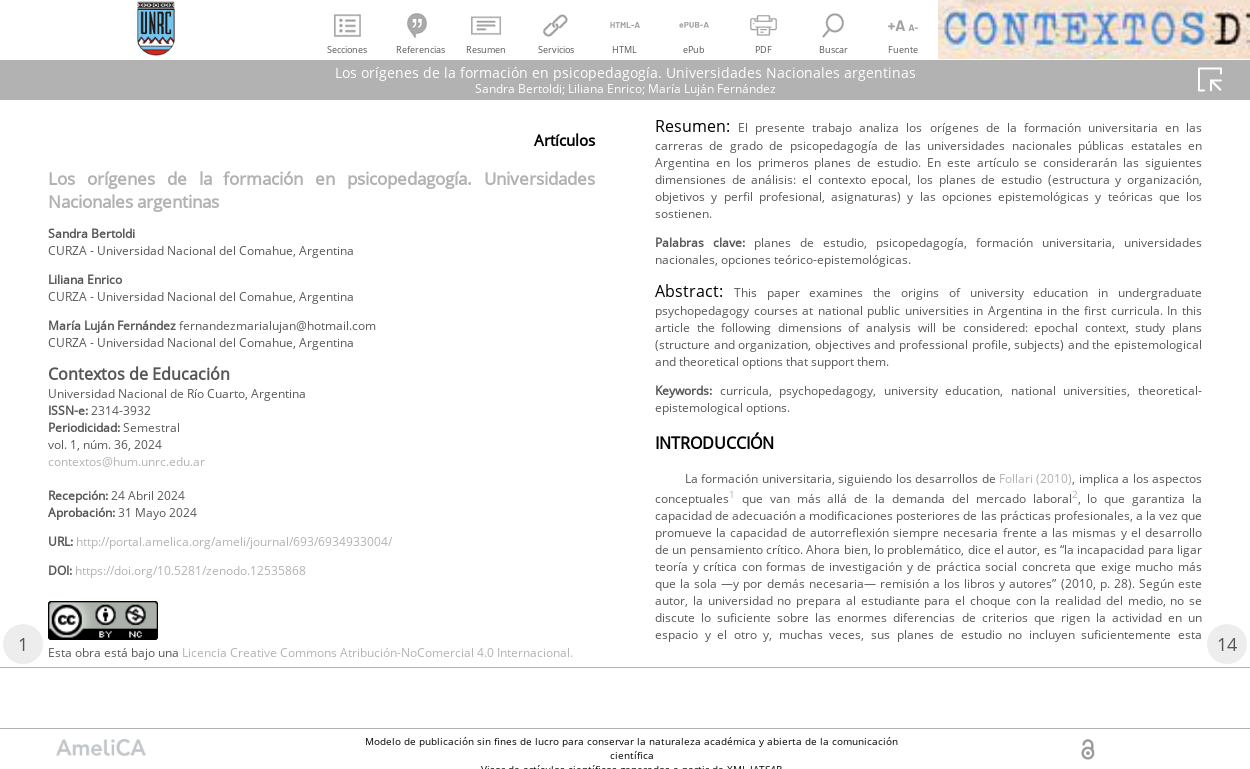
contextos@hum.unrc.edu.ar (143, 490)
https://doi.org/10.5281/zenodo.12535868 (218, 613)
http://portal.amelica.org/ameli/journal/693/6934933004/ (271, 580)
